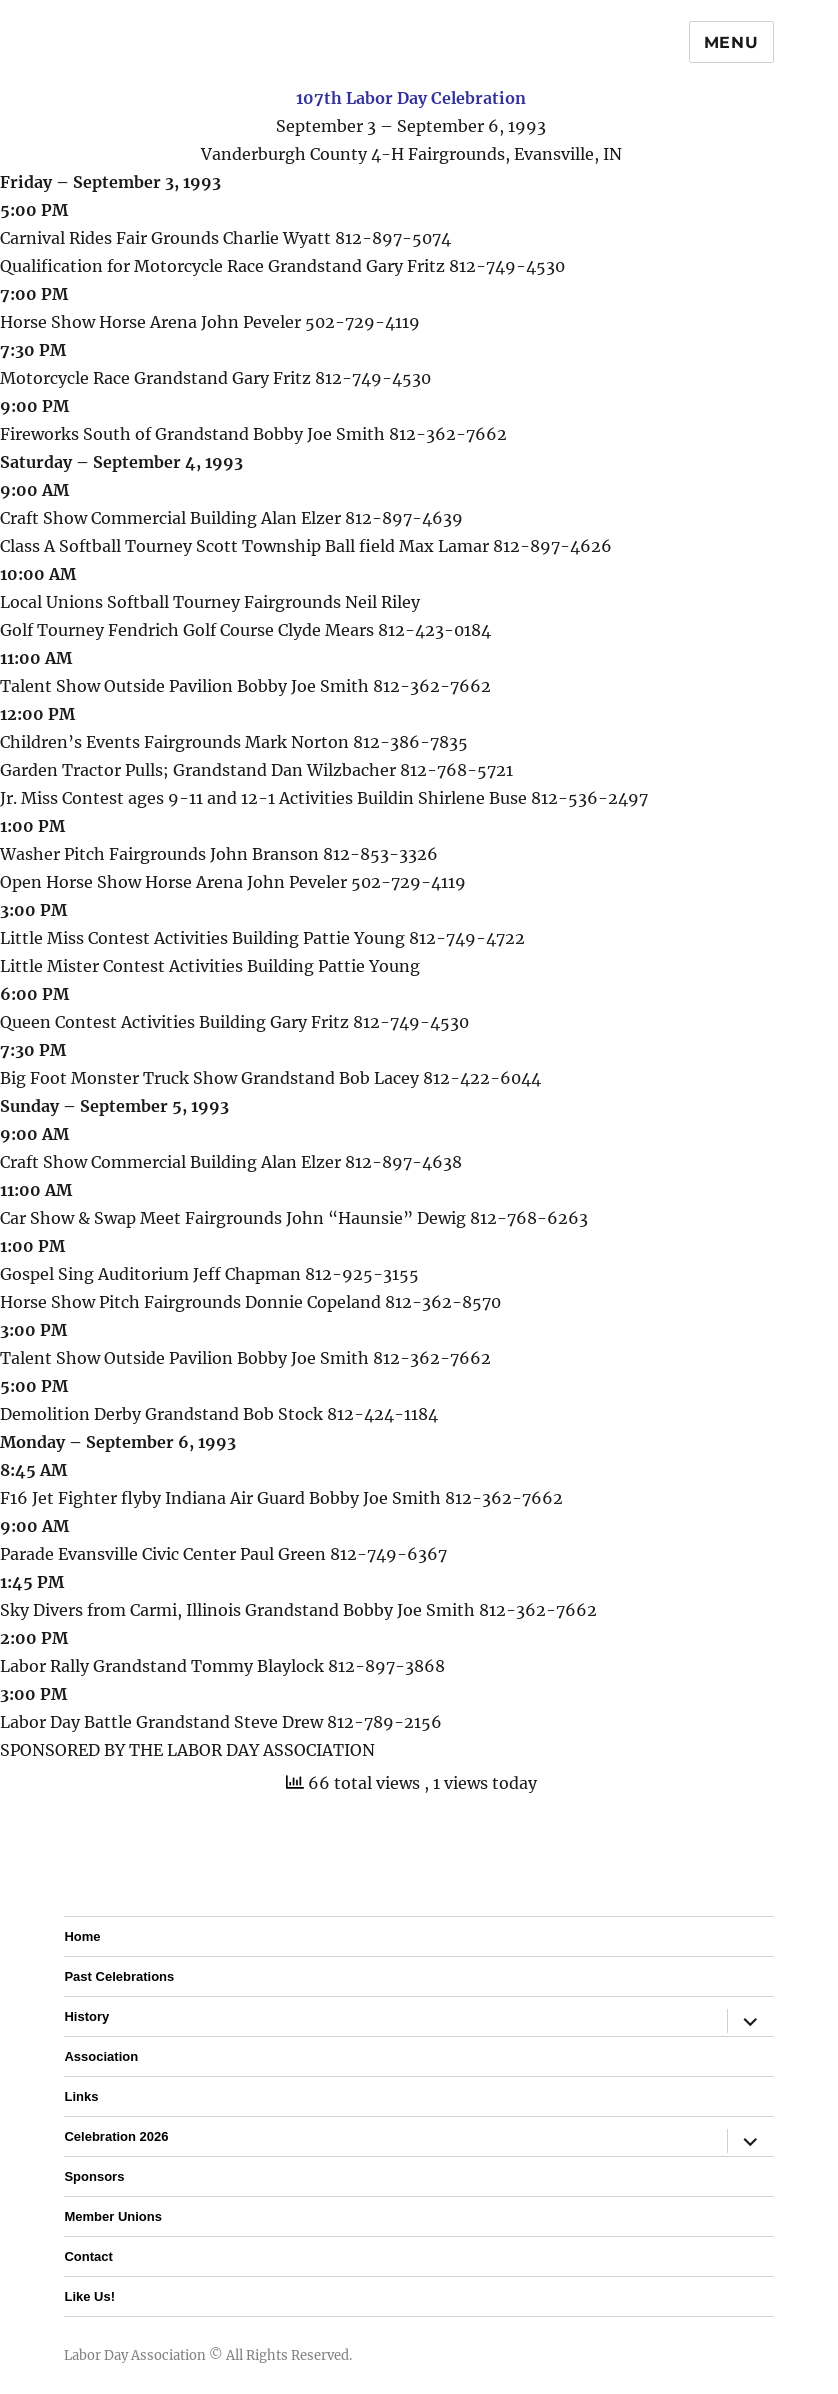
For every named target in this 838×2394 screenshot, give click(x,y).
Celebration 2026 (116, 2136)
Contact (88, 2256)
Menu (731, 42)
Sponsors (94, 2176)
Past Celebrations (119, 1976)
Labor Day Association (135, 2355)
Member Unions (113, 2216)
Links (81, 2096)
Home (82, 1936)
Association (101, 2056)
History (86, 2016)
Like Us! (89, 2296)
